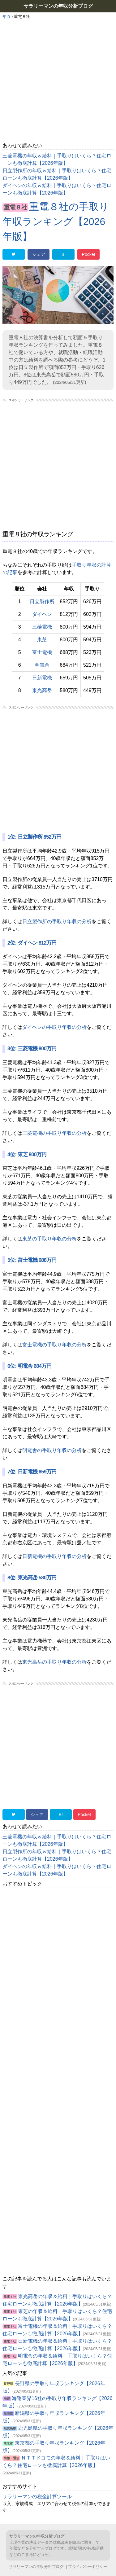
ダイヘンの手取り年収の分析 (54, 1027)
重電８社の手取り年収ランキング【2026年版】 (55, 221)
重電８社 (15, 207)
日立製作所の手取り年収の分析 (57, 921)
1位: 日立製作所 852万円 (34, 837)
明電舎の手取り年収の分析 (52, 1450)
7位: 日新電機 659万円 (31, 1472)
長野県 (8, 2383)
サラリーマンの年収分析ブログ (58, 6)
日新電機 (42, 677)
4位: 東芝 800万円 (26, 1154)
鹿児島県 (10, 2428)
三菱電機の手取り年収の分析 (54, 1133)
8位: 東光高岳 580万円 (31, 1578)
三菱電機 (42, 627)
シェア (38, 254)
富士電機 (42, 652)
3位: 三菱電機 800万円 (31, 1048)
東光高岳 (42, 690)
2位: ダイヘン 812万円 (31, 943)
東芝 (42, 639)
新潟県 (8, 2413)
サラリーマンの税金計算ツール (37, 2496)
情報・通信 (11, 2458)
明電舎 (42, 665)
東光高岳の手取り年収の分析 (54, 1662)
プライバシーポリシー (87, 2566)
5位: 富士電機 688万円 (31, 1260)
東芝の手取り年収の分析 (49, 1238)
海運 (7, 2398)
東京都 (8, 2443)
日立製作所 (42, 601)
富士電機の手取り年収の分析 (54, 1344)
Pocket (88, 254)
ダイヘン (42, 614)
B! (64, 254)
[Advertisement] (58, 81)
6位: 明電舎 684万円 (29, 1366)
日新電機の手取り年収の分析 (54, 1556)
